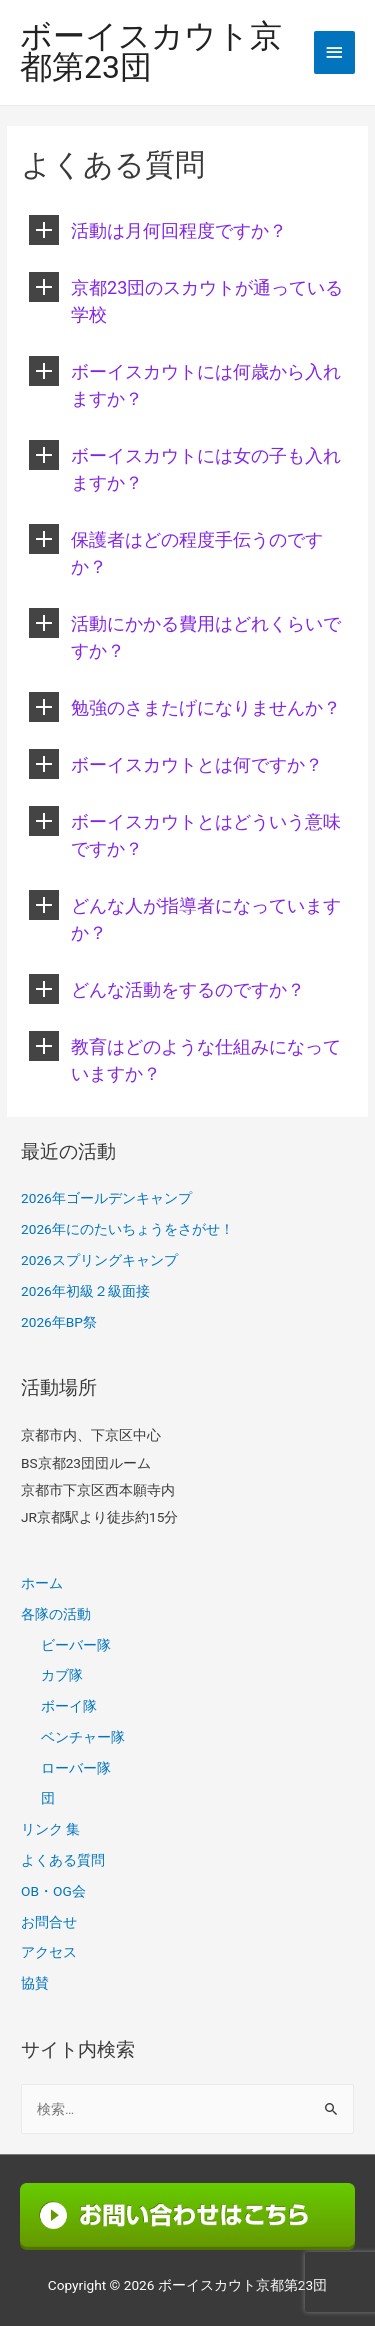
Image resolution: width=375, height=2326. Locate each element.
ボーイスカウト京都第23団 (151, 53)
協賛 (35, 1983)
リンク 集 (50, 1829)
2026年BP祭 (59, 1322)
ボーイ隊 (69, 1706)
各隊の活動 (56, 1614)
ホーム (42, 1583)
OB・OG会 (53, 1891)
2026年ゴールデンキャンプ (106, 1198)
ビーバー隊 (76, 1645)
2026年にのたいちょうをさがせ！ (127, 1229)
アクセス (49, 1952)
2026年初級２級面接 (85, 1291)
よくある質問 (63, 1860)
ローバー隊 (76, 1768)
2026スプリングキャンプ (99, 1260)
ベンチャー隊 (83, 1737)
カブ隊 (62, 1675)
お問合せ (49, 1922)
